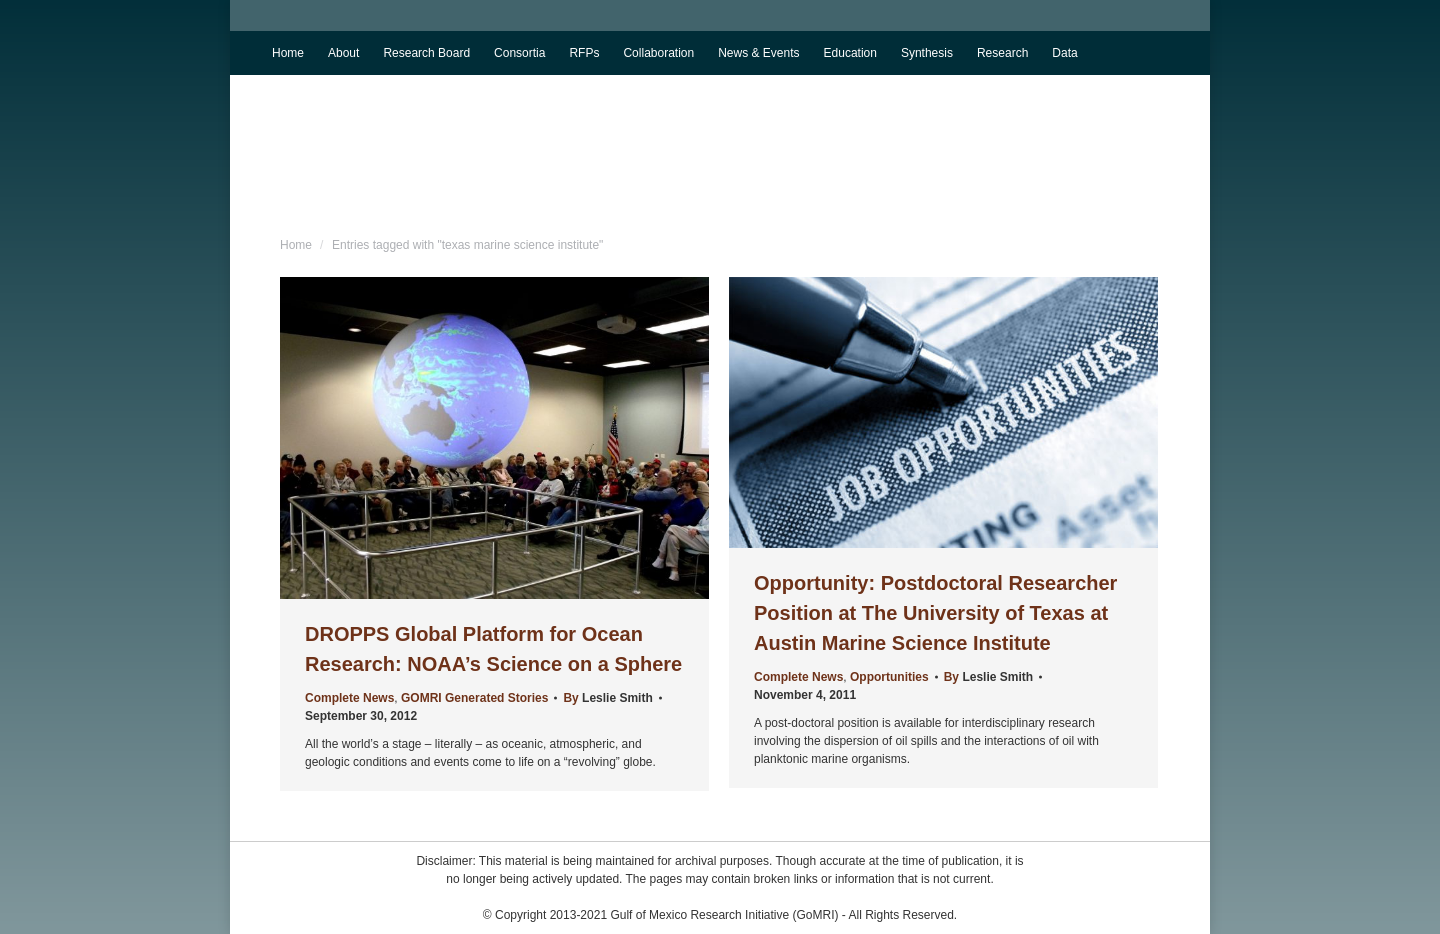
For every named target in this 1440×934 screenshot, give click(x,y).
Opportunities (889, 677)
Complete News (349, 698)
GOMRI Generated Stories (474, 698)
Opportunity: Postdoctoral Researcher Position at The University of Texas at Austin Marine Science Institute (935, 613)
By (607, 698)
